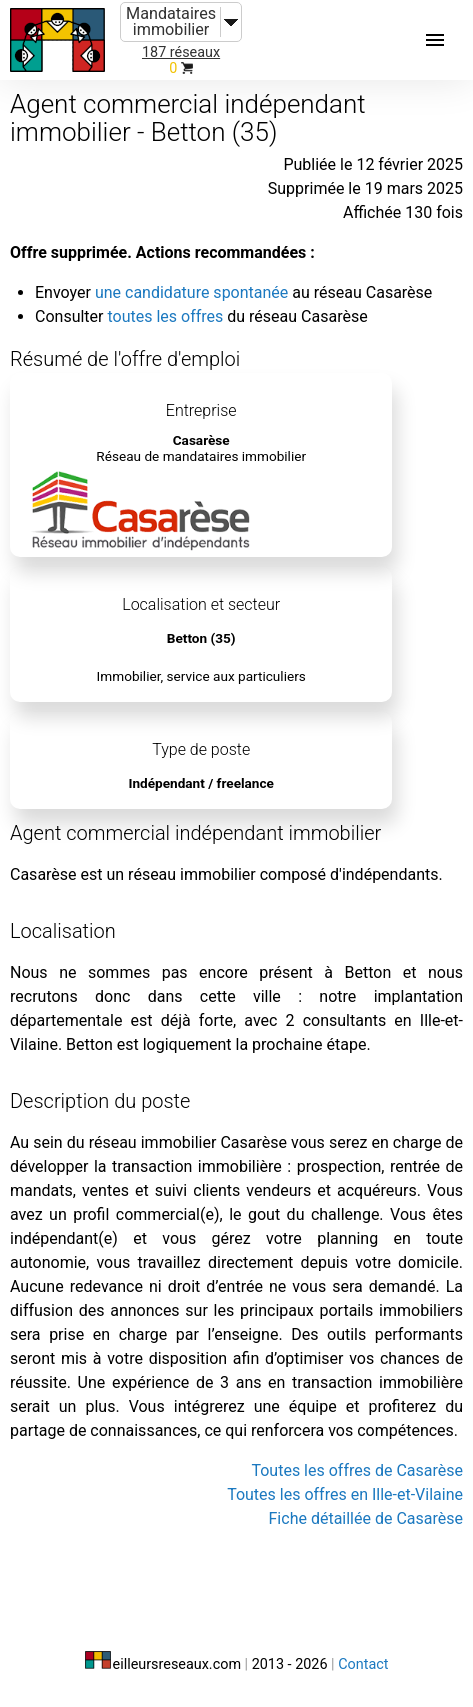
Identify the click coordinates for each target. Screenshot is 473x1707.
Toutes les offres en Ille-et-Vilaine (345, 1494)
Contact (363, 1664)
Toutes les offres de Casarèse (357, 1470)
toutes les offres (165, 316)
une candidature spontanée (191, 292)
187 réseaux (181, 52)
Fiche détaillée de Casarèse (366, 1518)
